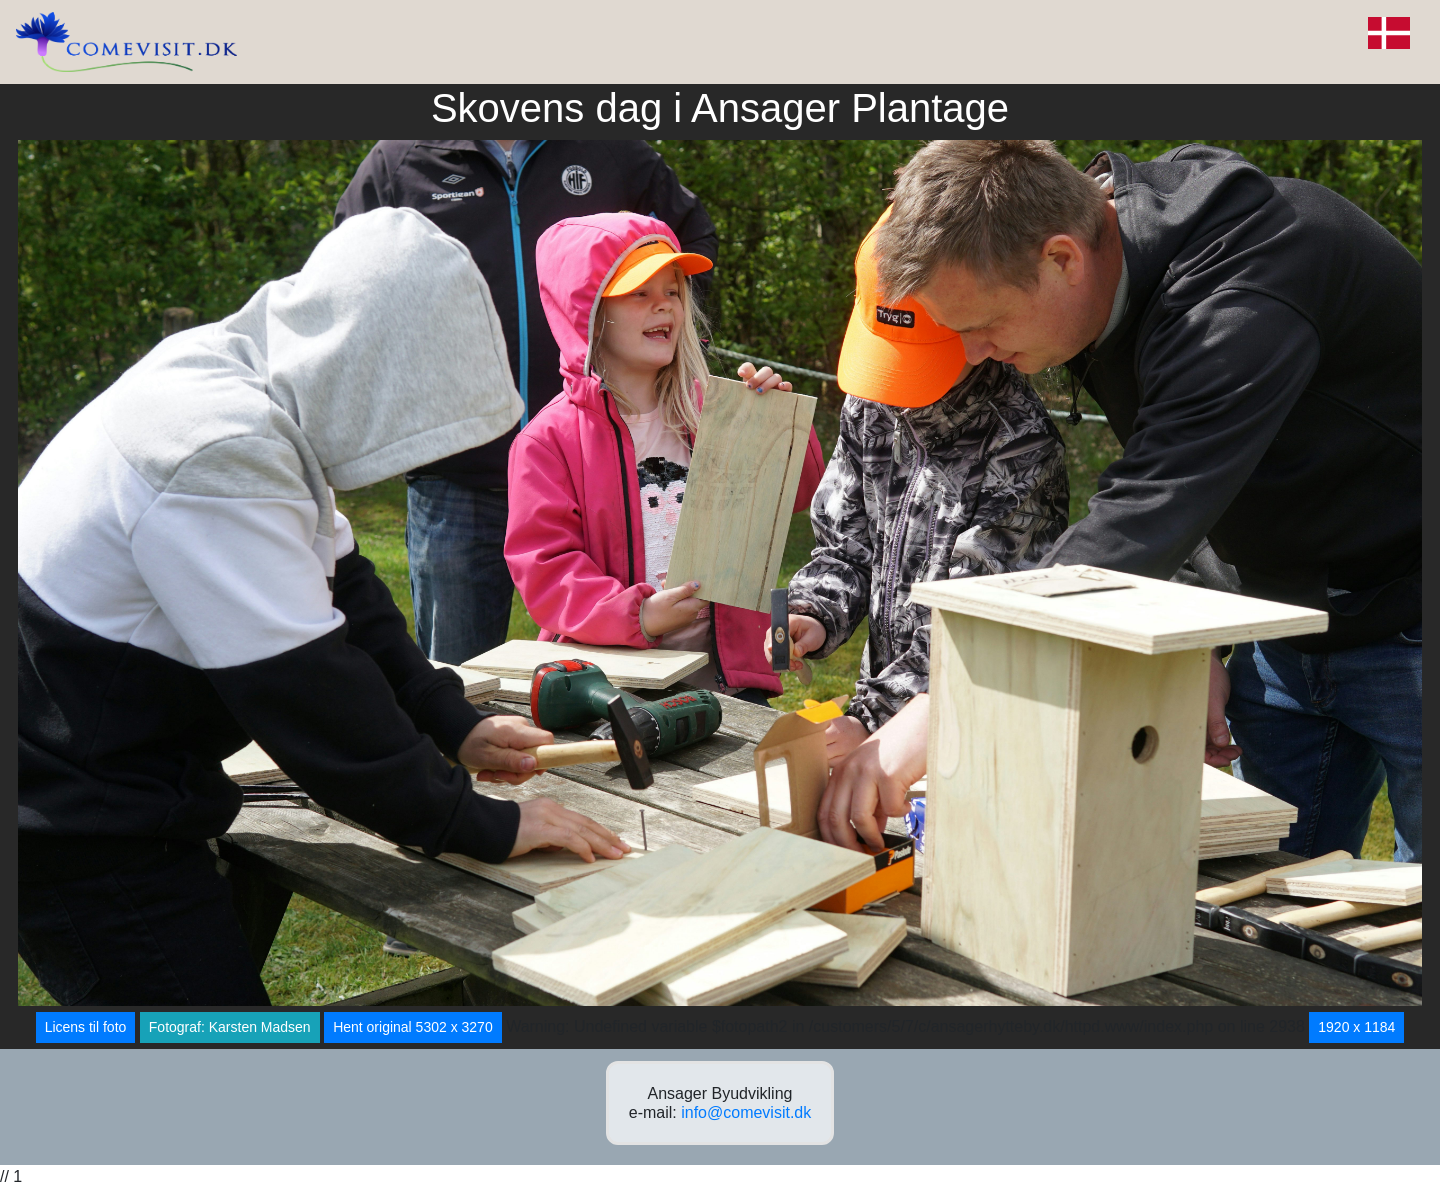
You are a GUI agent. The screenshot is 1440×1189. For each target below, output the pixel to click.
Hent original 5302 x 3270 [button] (413, 1027)
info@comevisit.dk (746, 1112)
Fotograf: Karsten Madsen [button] (230, 1027)
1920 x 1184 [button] (1356, 1027)
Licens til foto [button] (86, 1027)
